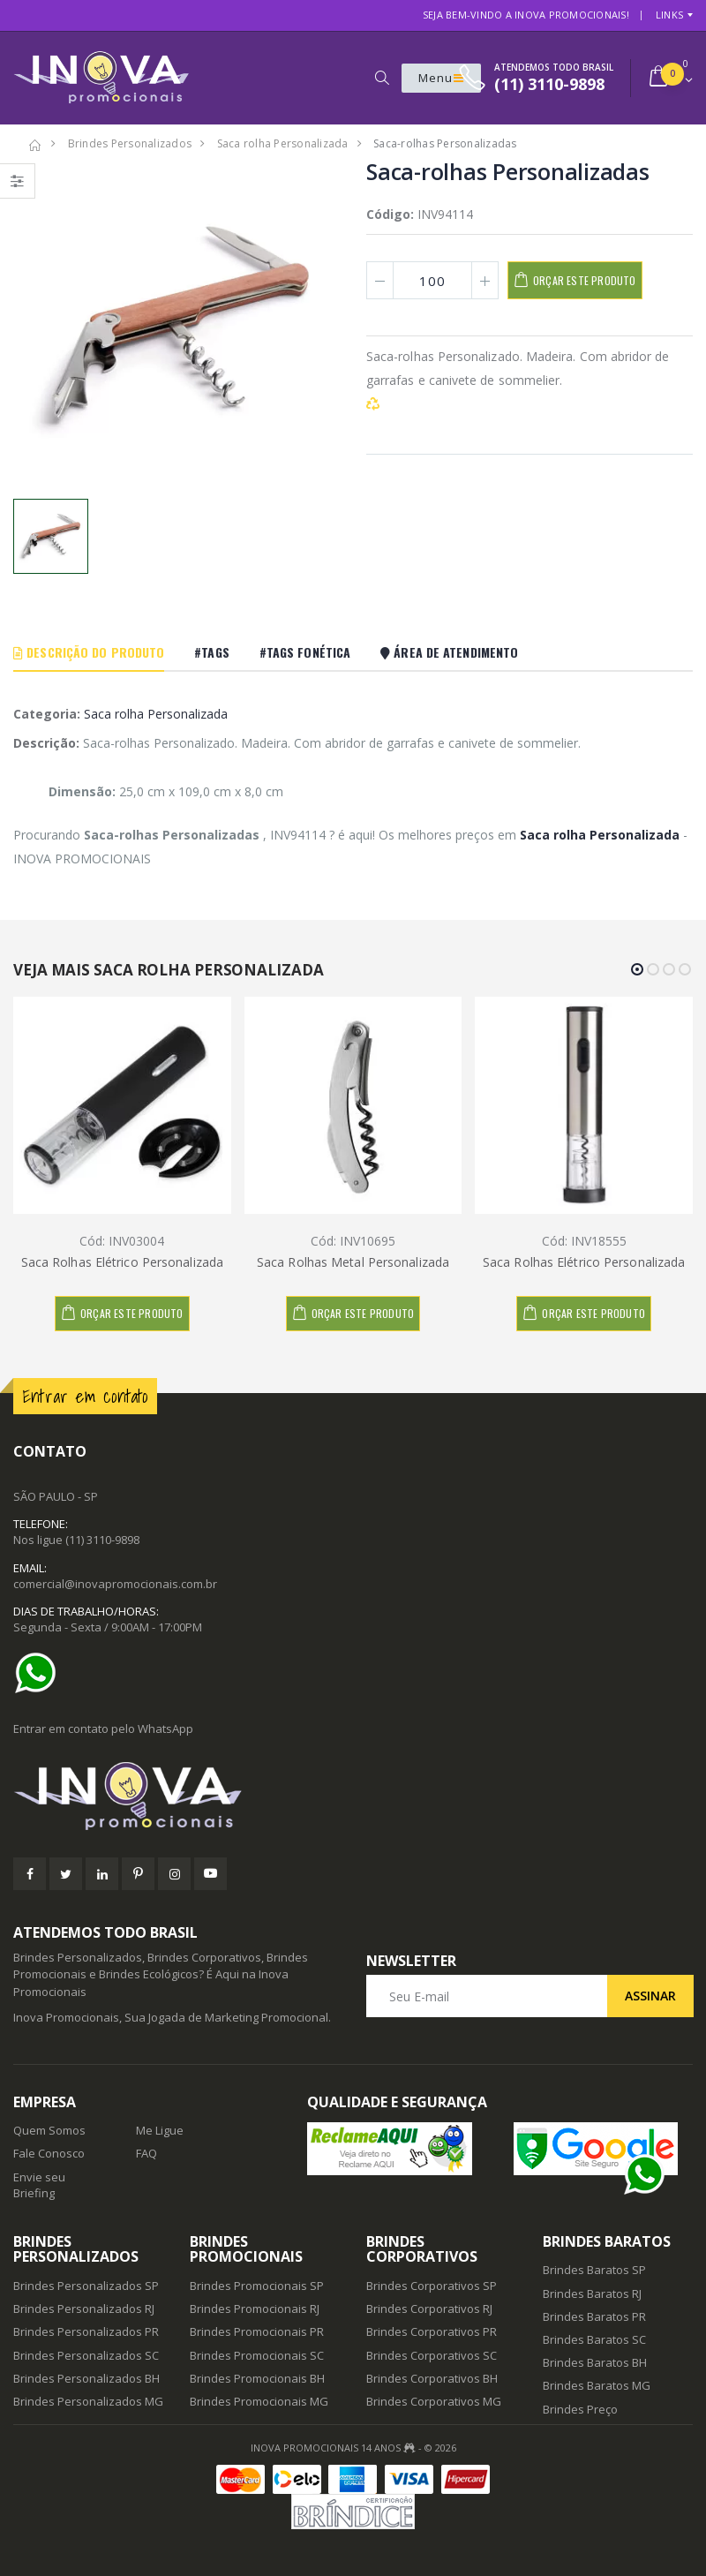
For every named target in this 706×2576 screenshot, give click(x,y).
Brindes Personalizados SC (86, 2355)
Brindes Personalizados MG (88, 2401)
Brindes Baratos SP (594, 2270)
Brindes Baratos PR (594, 2316)
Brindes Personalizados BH (86, 2378)
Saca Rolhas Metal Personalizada (353, 1262)
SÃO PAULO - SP (55, 1496)
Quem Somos (49, 2130)
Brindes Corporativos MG (433, 2401)
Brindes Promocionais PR (257, 2331)
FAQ (146, 2153)
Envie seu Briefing (39, 2185)
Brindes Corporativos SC (431, 2355)
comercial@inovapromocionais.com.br (115, 1584)
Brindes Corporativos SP (431, 2286)
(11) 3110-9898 (102, 1540)
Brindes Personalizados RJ (83, 2308)
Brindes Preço (580, 2409)
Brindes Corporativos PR (431, 2331)
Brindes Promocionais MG (259, 2401)
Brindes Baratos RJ (592, 2293)
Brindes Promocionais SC (257, 2355)
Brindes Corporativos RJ (429, 2308)
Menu (441, 78)
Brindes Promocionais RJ (254, 2308)
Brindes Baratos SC (594, 2339)
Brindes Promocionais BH (257, 2378)
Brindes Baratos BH (595, 2362)
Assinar (650, 1995)
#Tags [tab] (211, 652)
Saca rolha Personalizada (156, 713)
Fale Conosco (49, 2153)
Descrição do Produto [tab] (88, 652)
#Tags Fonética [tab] (304, 652)
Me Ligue (160, 2130)
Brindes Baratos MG (596, 2385)
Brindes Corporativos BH (432, 2378)
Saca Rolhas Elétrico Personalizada (122, 1262)
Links (669, 14)
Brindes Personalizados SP (86, 2286)
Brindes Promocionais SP (257, 2286)
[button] (382, 77)
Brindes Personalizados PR (86, 2331)
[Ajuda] (39, 1673)
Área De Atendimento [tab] (449, 652)
